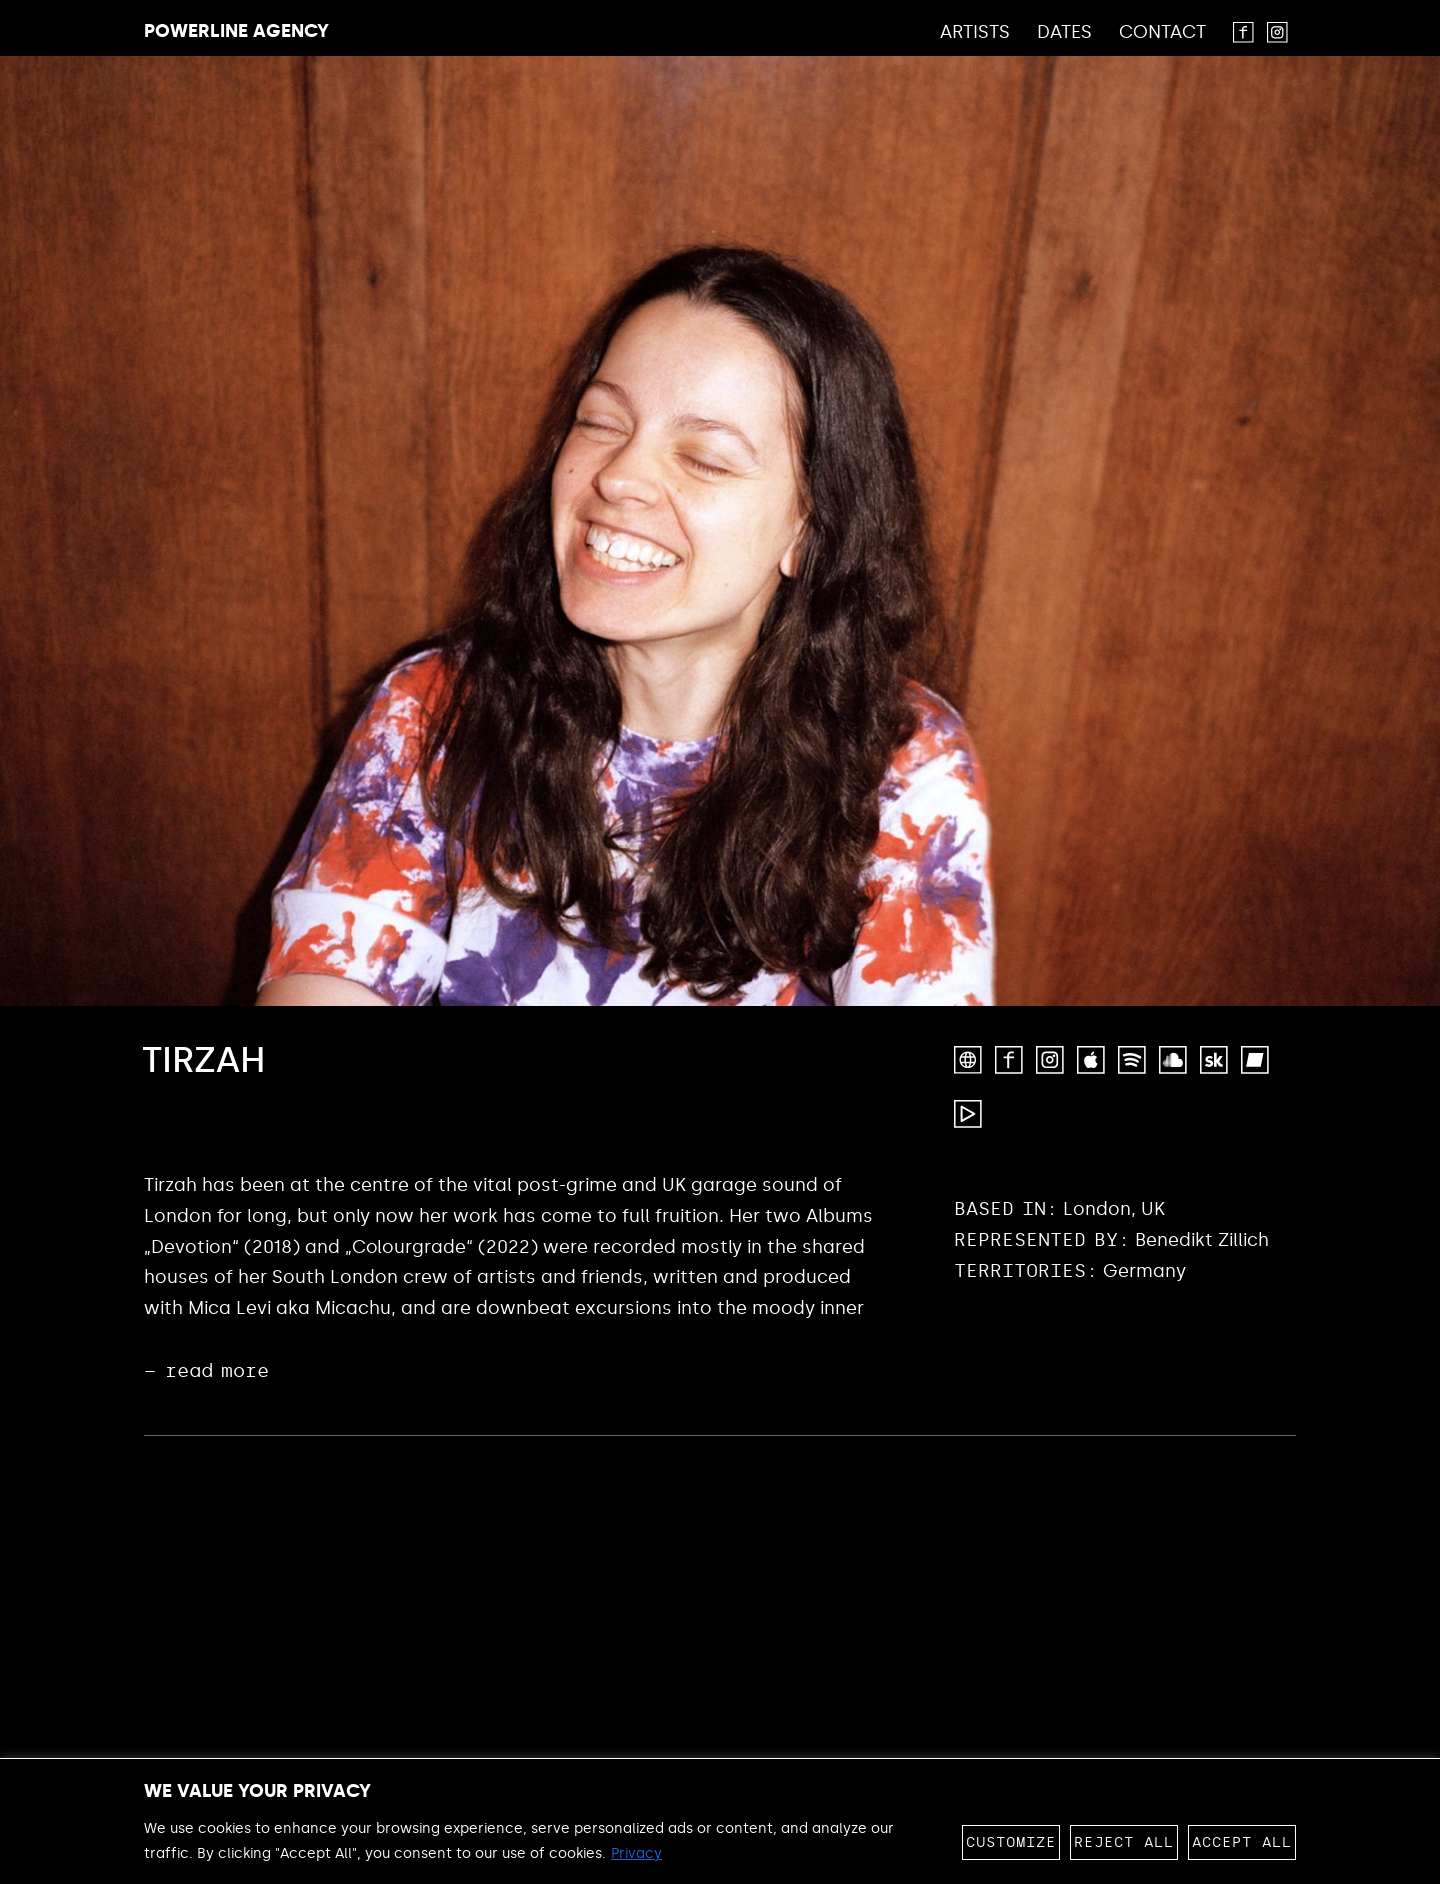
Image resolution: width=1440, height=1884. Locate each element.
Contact (1162, 33)
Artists (975, 33)
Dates (1064, 33)
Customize (1011, 1842)
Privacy (636, 1853)
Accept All (1242, 1842)
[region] (720, 1821)
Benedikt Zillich (1202, 1240)
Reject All (1124, 1842)
